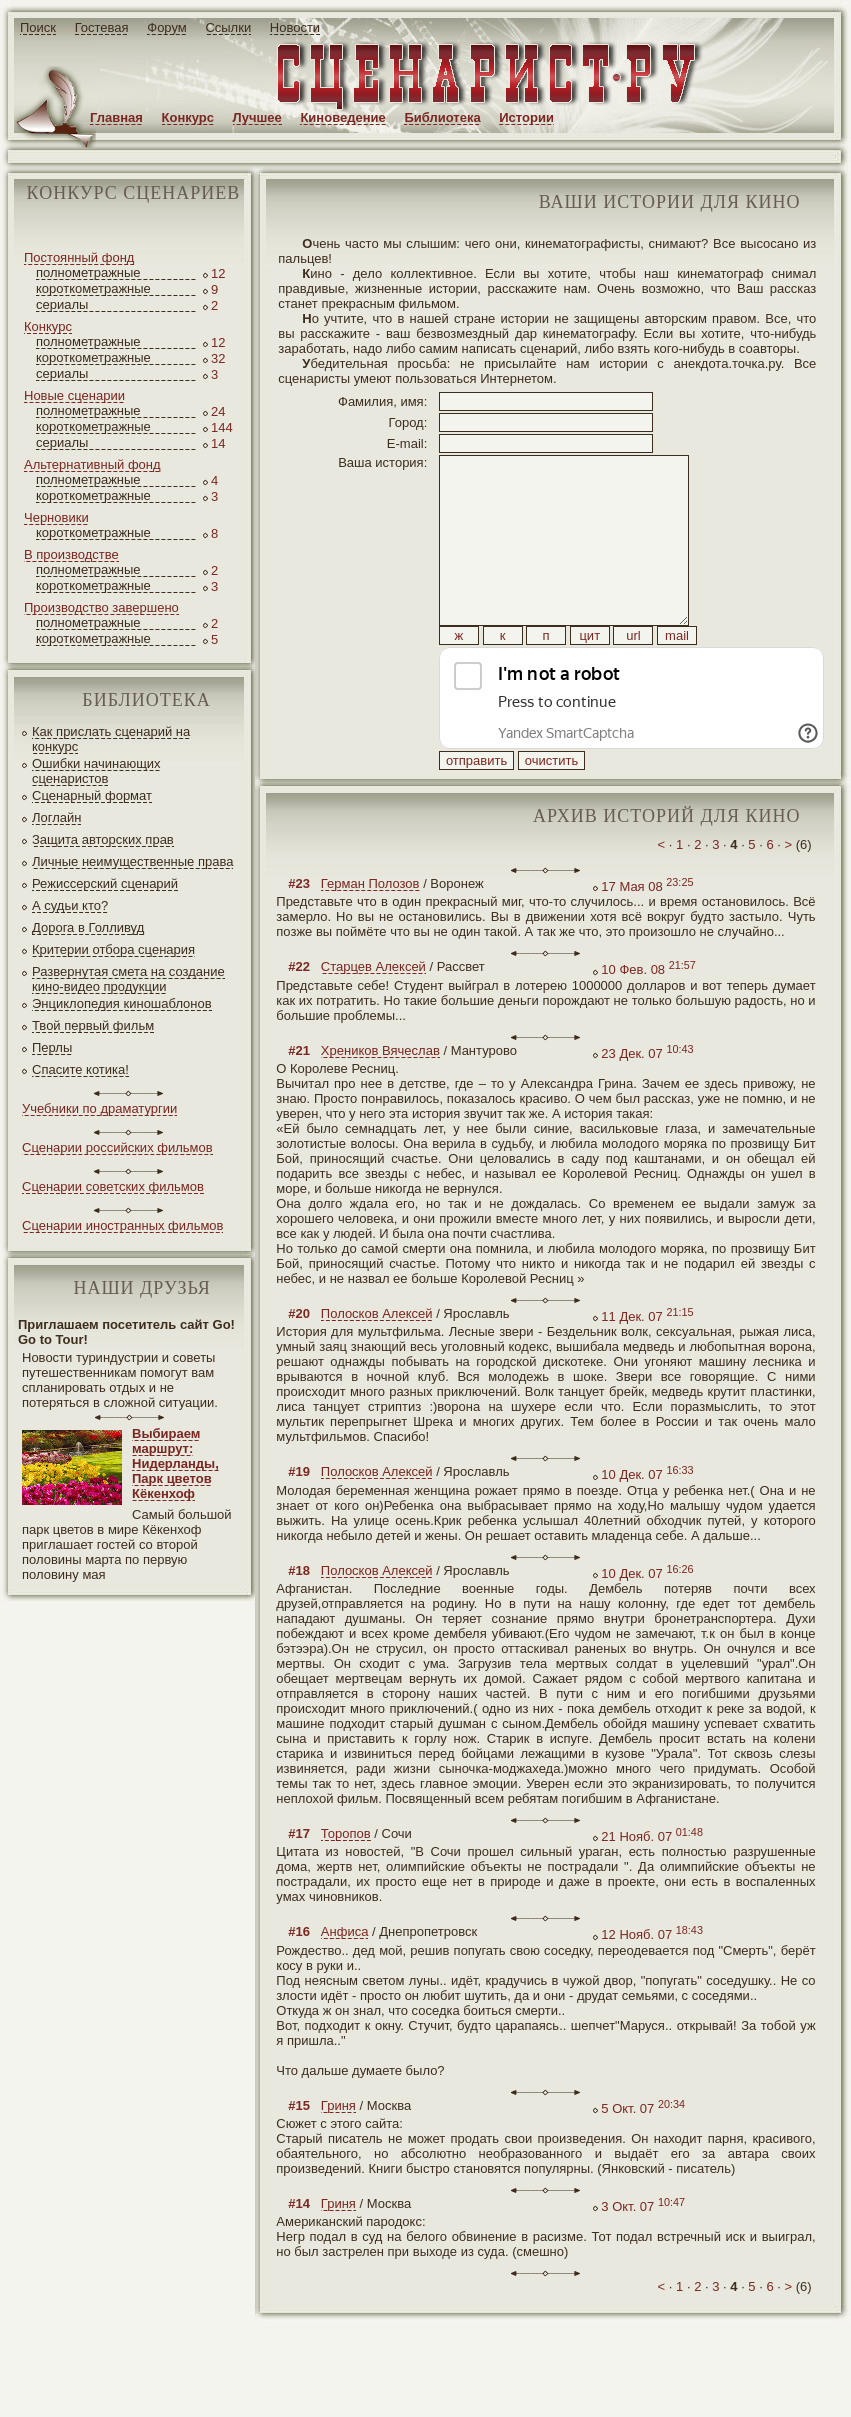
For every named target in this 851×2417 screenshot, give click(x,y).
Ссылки (228, 27)
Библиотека (442, 117)
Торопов (346, 1878)
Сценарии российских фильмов (117, 1147)
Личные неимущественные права (132, 861)
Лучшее (257, 117)
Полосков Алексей (377, 1358)
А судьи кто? (70, 905)
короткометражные (93, 288)
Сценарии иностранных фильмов (122, 1225)
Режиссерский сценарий (105, 883)
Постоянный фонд (79, 257)
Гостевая (102, 27)
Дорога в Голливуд (88, 927)
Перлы (52, 1047)
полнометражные (88, 272)
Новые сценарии (74, 395)
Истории (526, 117)
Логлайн (56, 817)
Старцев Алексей (373, 1011)
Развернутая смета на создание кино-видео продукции (128, 979)
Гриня (338, 2150)
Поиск (38, 27)
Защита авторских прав (103, 839)
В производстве (71, 554)
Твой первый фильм (93, 1025)
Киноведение (342, 117)
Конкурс (188, 117)
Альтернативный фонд (92, 464)
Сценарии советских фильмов (113, 1186)
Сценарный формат (92, 795)
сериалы (62, 304)
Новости (295, 27)
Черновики (56, 517)
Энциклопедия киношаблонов (122, 1003)
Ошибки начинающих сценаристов (96, 771)
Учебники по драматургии (99, 1108)
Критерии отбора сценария (113, 949)
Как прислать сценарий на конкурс (111, 739)
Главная (116, 117)
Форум (167, 27)
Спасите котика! (80, 1069)
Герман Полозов (370, 928)
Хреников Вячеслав (380, 1095)
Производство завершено (101, 607)
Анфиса (345, 1976)
